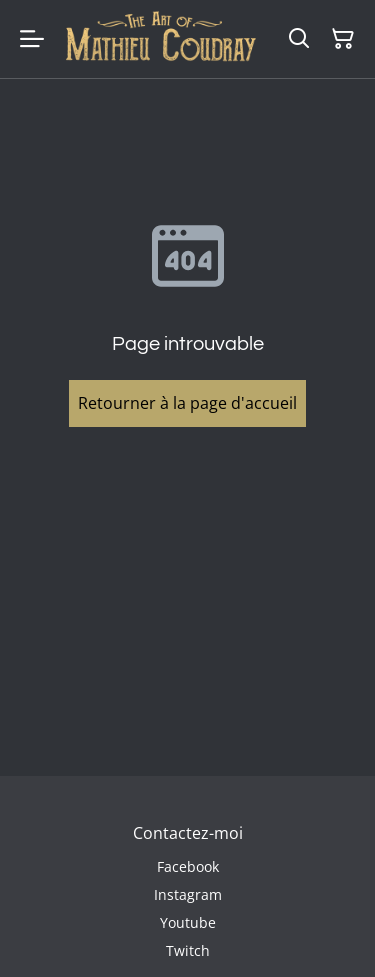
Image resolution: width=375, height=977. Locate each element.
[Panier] (343, 39)
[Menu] (32, 39)
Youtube (188, 922)
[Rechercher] (299, 39)
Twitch (188, 950)
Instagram (188, 894)
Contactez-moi (188, 833)
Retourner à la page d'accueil (187, 403)
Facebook (188, 866)
